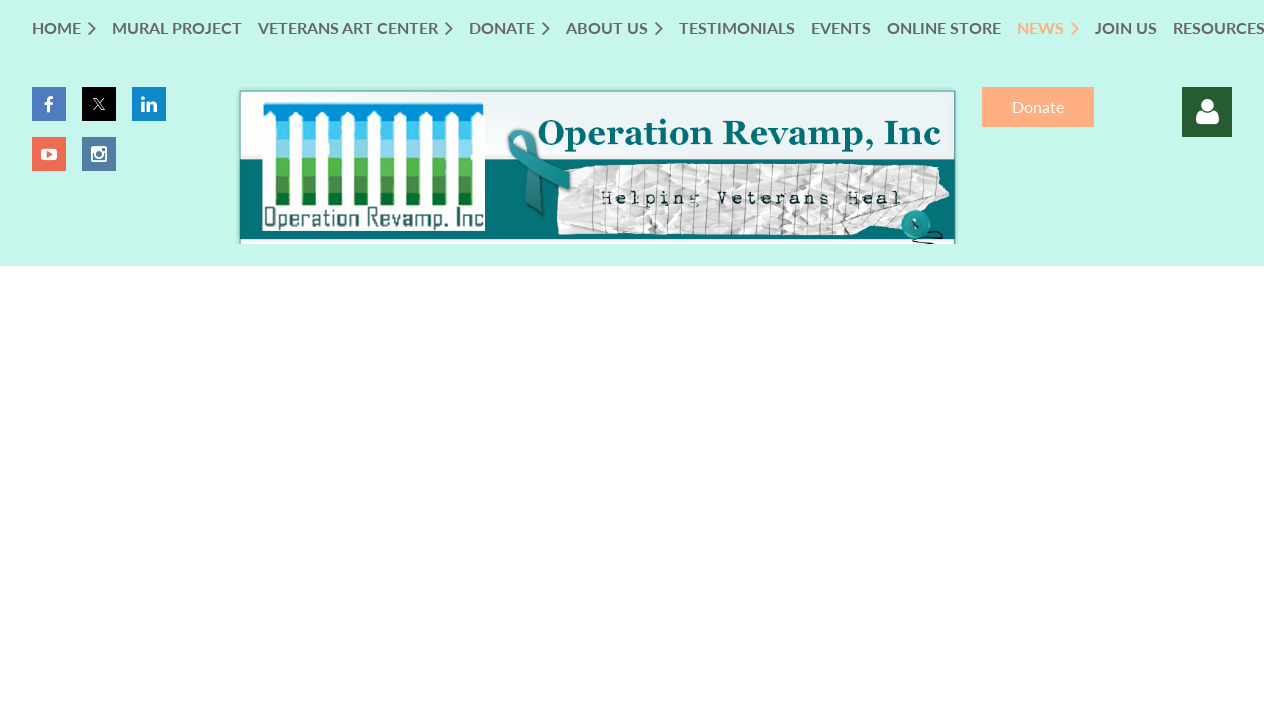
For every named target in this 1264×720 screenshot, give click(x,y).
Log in (1207, 112)
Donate (1038, 106)
